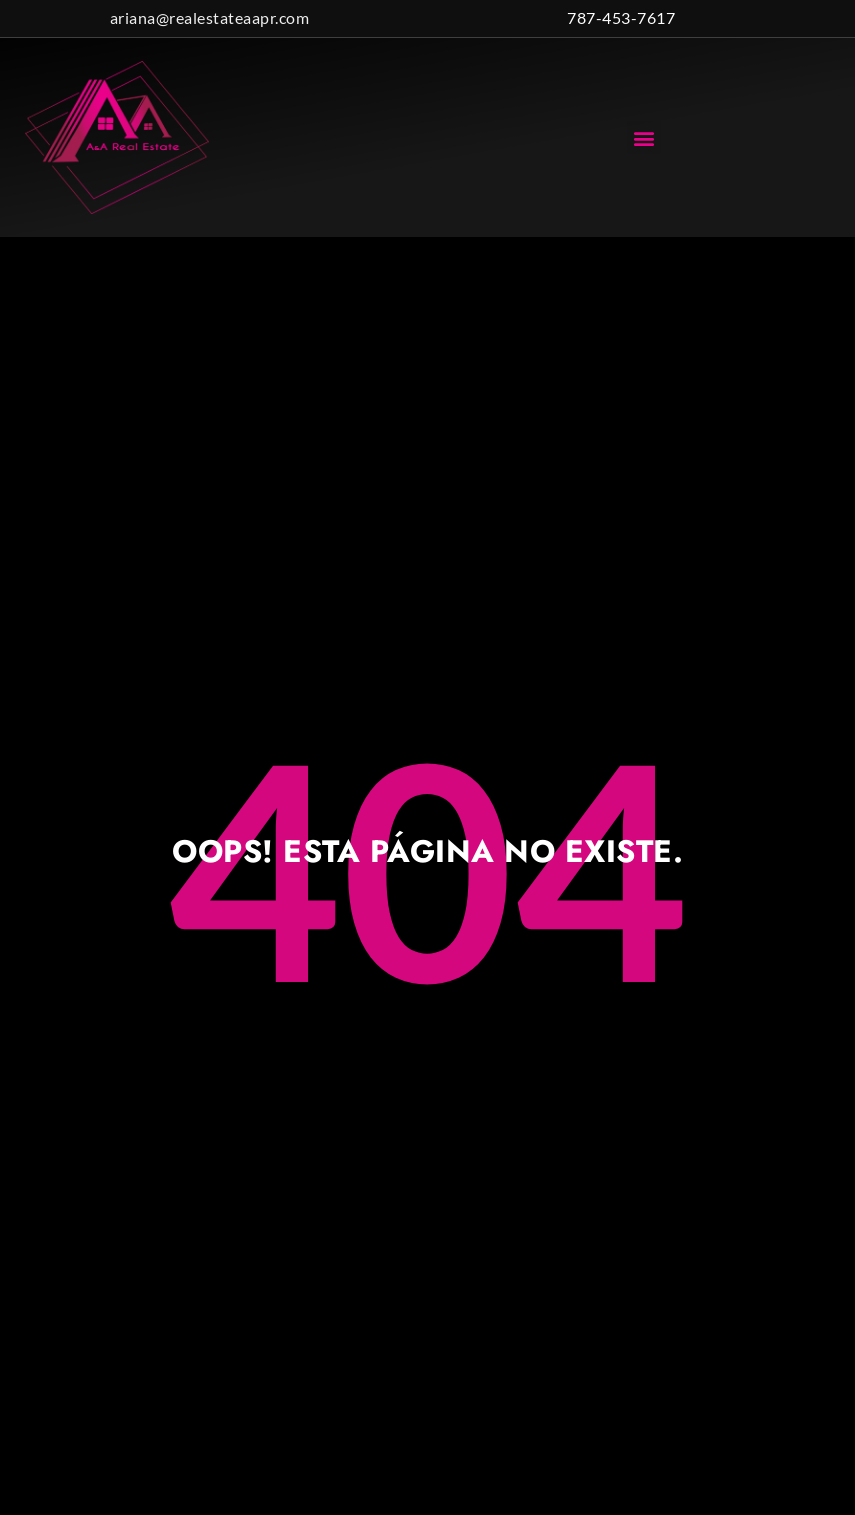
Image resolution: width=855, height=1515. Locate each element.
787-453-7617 (621, 17)
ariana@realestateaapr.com (210, 17)
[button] (644, 137)
